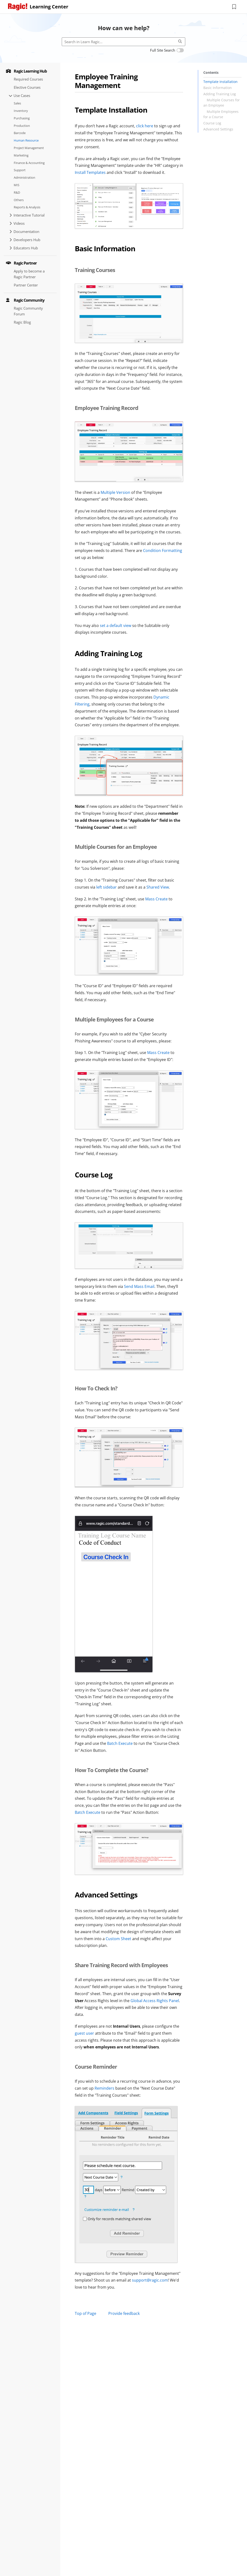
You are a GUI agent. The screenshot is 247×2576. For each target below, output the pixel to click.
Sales (17, 103)
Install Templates (90, 172)
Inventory (21, 111)
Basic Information (217, 87)
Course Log (212, 123)
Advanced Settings (218, 129)
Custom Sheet (118, 1938)
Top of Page (85, 2313)
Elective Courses (27, 87)
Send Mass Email (139, 1286)
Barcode (20, 133)
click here (144, 126)
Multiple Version (115, 492)
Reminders (104, 2088)
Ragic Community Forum (28, 311)
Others (19, 200)
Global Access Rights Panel (154, 2000)
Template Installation (220, 81)
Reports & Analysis (27, 207)
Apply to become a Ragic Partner (29, 274)
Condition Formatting (162, 550)
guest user (84, 2033)
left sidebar (106, 887)
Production (22, 125)
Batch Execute (120, 1743)
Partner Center (26, 285)
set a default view (115, 625)
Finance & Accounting (29, 163)
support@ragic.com (150, 2280)
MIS (16, 185)
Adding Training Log (219, 94)
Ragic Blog (22, 322)
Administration (24, 177)
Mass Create (156, 899)
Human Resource (26, 140)
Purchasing (22, 118)
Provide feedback (124, 2313)
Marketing (21, 155)
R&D (17, 192)
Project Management (29, 148)
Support (20, 170)
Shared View (157, 887)
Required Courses (28, 79)
